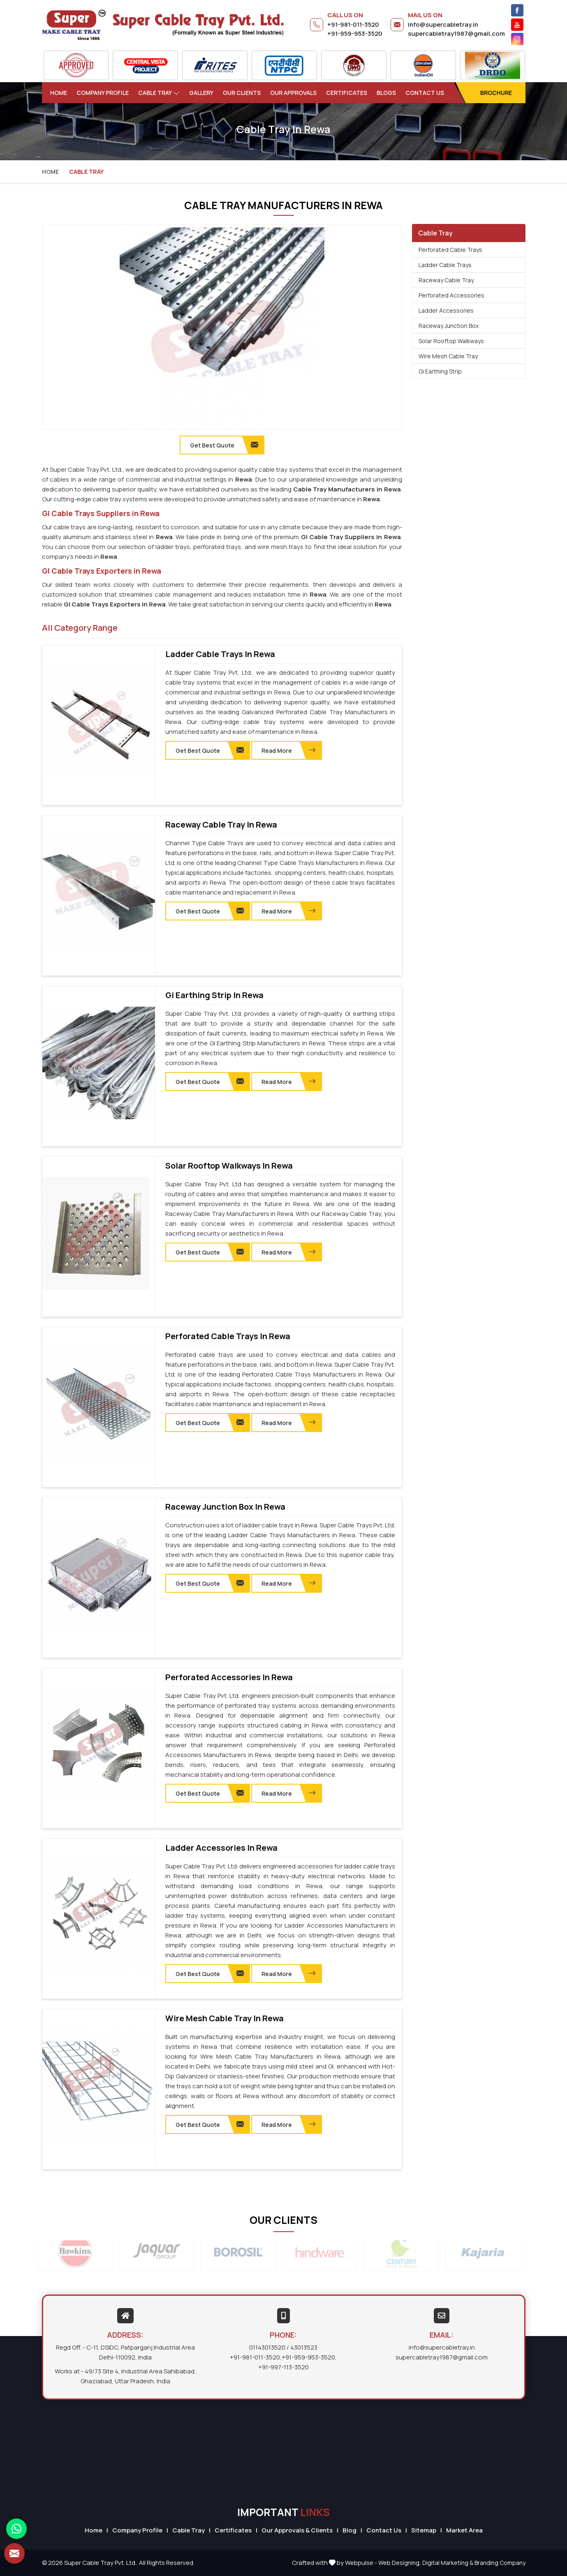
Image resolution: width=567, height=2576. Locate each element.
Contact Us (424, 93)
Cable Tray (159, 92)
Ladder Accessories (446, 310)
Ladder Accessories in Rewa (221, 1848)
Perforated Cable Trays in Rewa (227, 1336)
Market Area (464, 2530)
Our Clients (242, 93)
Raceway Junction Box (449, 326)
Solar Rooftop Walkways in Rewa (229, 1166)
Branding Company (499, 2563)
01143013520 (267, 2347)
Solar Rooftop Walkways (451, 341)
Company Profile (102, 93)
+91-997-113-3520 (283, 2367)
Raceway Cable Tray (446, 280)
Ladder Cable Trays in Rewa (220, 654)
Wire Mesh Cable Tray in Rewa (224, 2018)
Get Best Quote (210, 750)
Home (58, 93)
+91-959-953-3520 (354, 33)
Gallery (201, 93)
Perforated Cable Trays (450, 250)
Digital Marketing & (447, 2563)
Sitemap (423, 2530)
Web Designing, (399, 2563)
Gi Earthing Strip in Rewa (214, 995)
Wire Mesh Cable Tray (448, 356)
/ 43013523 (302, 2347)
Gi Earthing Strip (440, 371)
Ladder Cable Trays (445, 265)
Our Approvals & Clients (297, 2530)
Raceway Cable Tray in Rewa (221, 825)
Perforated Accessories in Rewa (229, 1677)
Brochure (496, 93)
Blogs (386, 93)
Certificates (346, 93)
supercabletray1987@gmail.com (456, 33)
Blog (349, 2530)
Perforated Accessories (451, 295)
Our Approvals (293, 93)
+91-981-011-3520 (353, 24)
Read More (289, 750)
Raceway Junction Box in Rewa (225, 1507)
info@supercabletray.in (443, 24)
